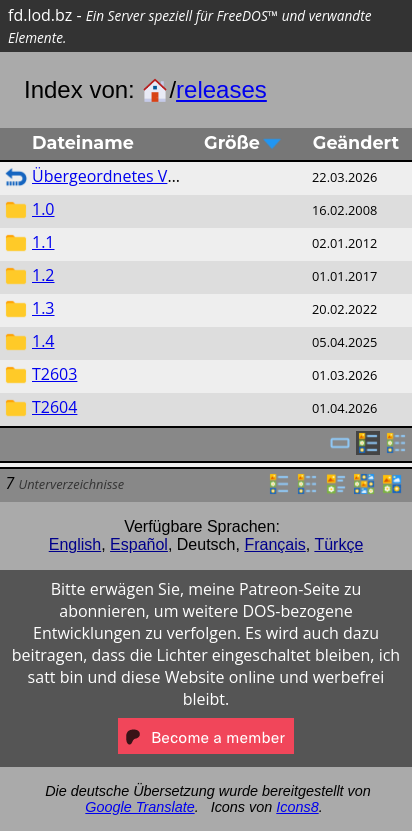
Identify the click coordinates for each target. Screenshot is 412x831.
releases (221, 89)
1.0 (43, 209)
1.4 (43, 341)
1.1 (43, 242)
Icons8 (297, 807)
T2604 (54, 407)
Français (274, 544)
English (75, 544)
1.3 (43, 308)
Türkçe (338, 544)
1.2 (43, 275)
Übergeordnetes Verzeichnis (137, 176)
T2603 (54, 374)
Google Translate (139, 807)
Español (139, 544)
